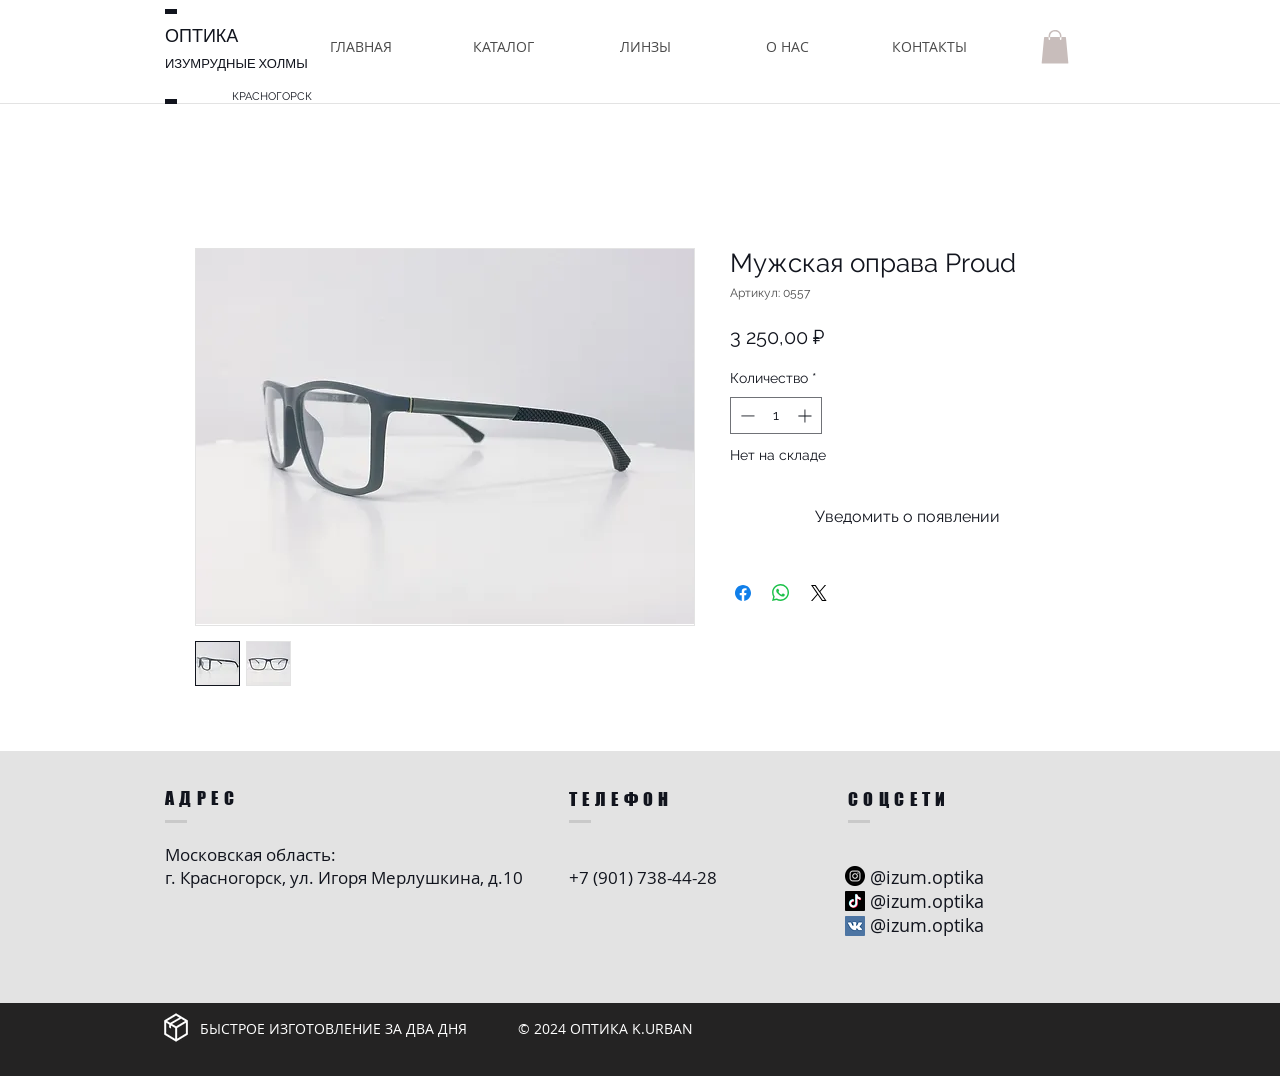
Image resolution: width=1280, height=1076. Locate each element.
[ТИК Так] (855, 901)
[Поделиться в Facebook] (743, 593)
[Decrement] (745, 415)
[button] (503, 46)
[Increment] (806, 415)
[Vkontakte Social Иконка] (855, 926)
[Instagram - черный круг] (855, 876)
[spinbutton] (776, 415)
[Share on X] (819, 593)
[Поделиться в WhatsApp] (781, 593)
